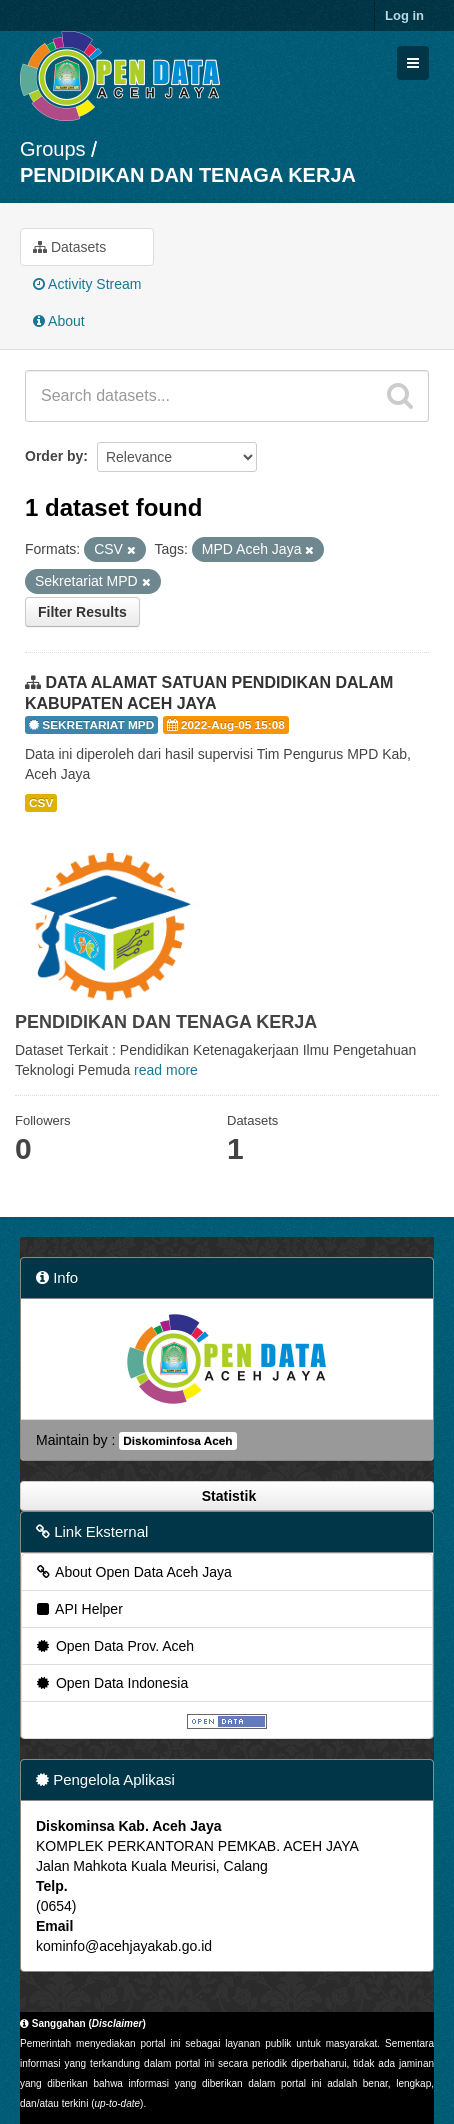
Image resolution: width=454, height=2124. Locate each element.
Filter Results (82, 612)
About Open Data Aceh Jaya (133, 1572)
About (59, 321)
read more (166, 1070)
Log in (404, 15)
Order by (54, 456)
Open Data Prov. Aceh (114, 1646)
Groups (53, 149)
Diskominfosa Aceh (177, 1441)
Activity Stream (87, 284)
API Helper (78, 1609)
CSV (41, 803)
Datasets (69, 247)
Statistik (227, 1496)
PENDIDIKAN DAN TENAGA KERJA (188, 175)
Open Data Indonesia (111, 1683)
